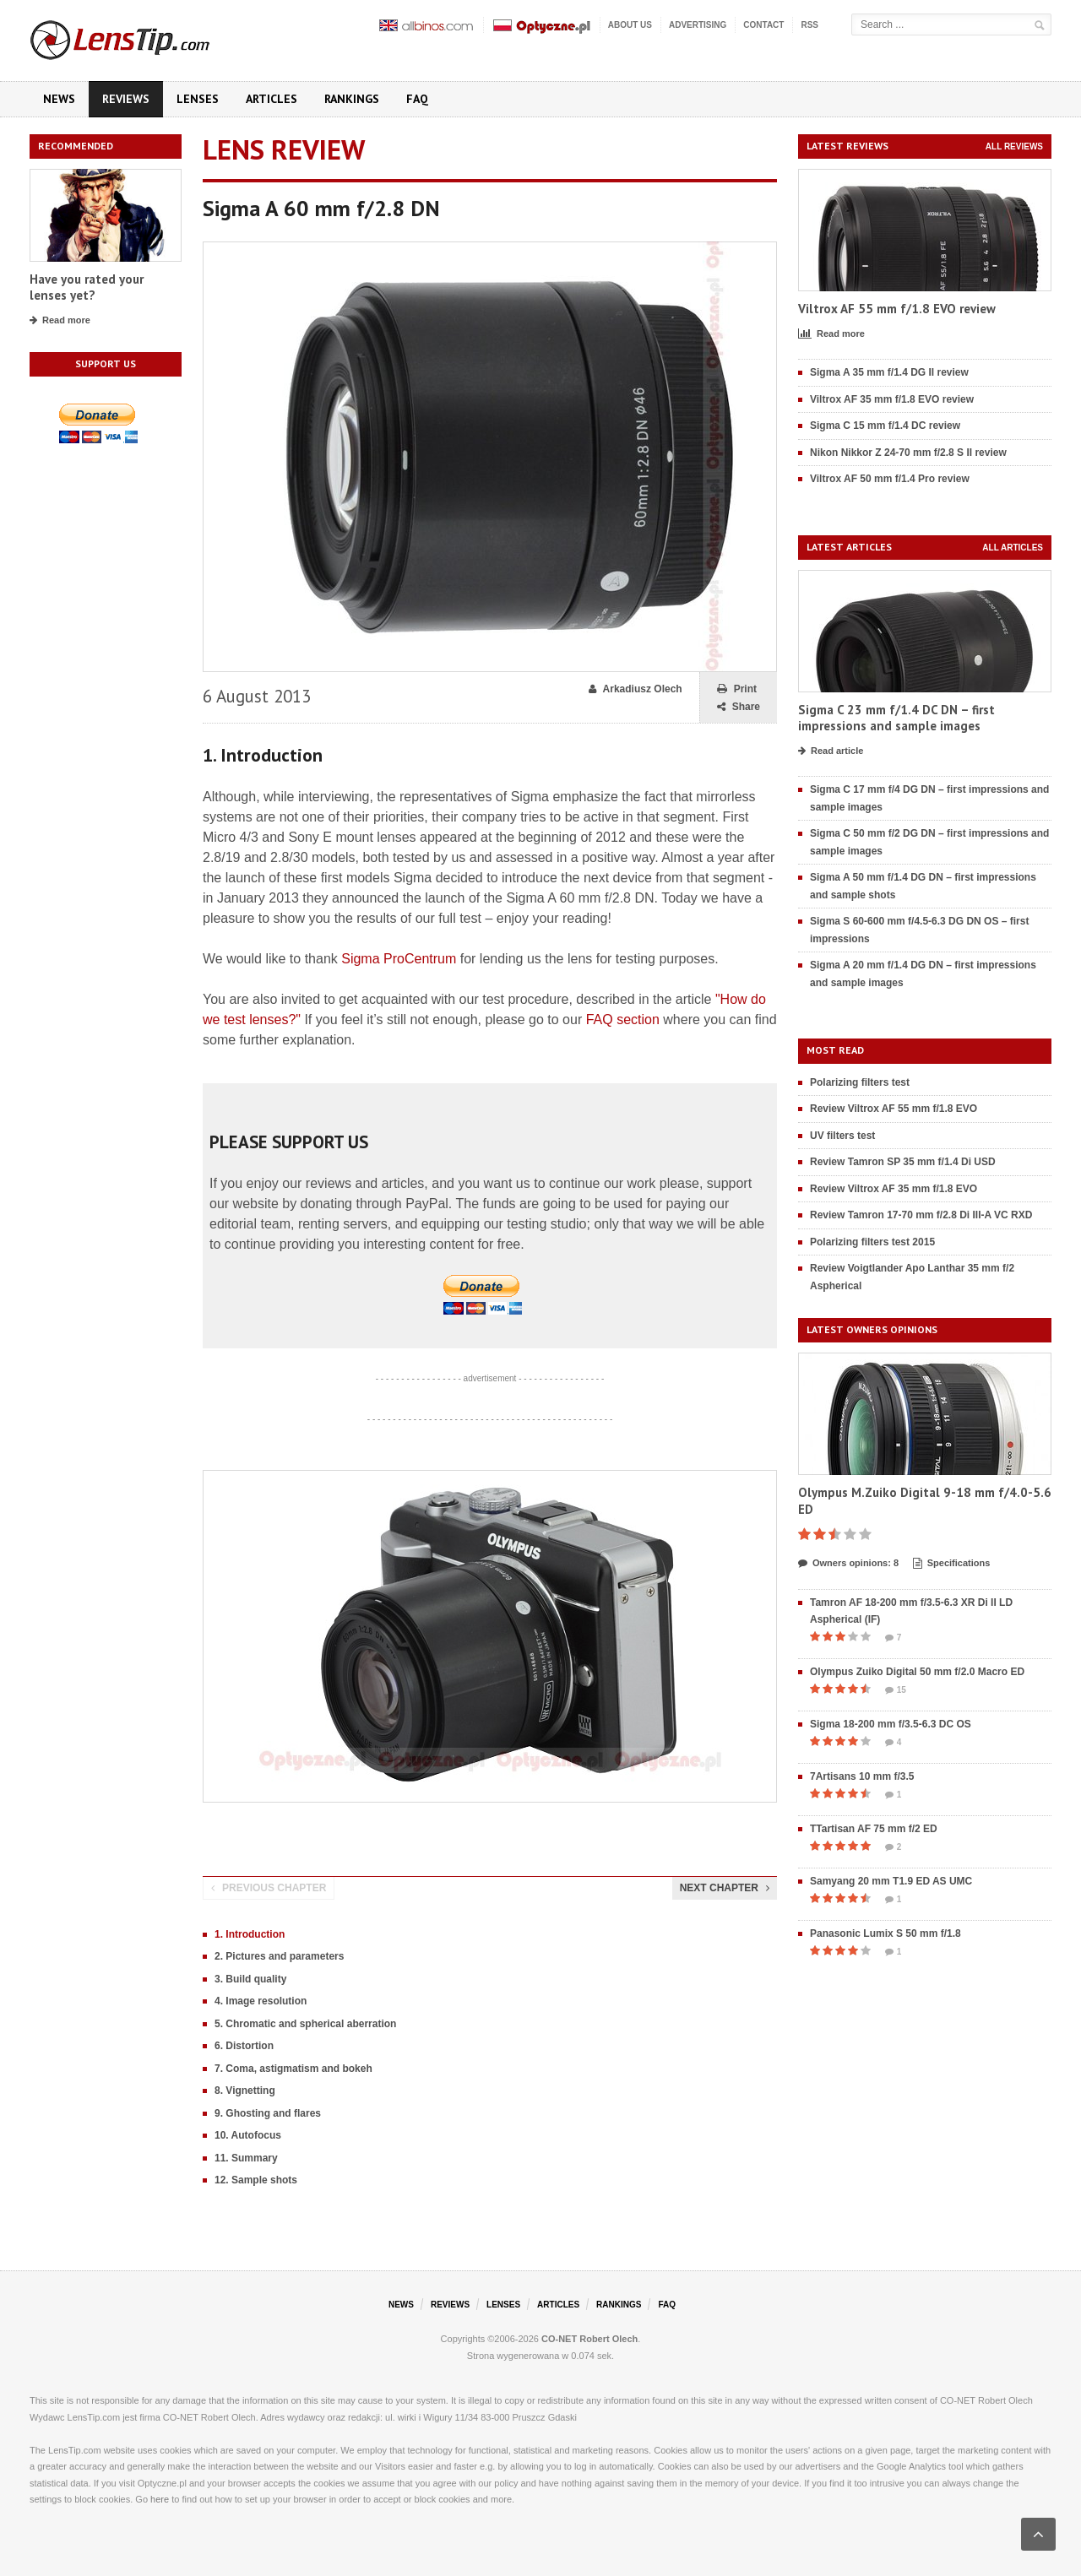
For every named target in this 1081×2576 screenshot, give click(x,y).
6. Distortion (244, 2046)
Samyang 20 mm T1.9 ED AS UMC (891, 1881)
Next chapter (724, 1888)
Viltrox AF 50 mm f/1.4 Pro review (890, 479)
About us (630, 25)
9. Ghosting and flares (268, 2113)
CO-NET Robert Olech (589, 2339)
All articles (1012, 547)
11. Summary (246, 2158)
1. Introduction (250, 1934)
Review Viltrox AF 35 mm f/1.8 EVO (893, 1189)
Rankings (351, 98)
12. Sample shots (256, 2180)
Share (738, 707)
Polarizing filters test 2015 (872, 1242)
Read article (830, 751)
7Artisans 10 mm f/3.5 (862, 1776)
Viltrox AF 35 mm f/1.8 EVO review (892, 399)
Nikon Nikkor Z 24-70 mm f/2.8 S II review (908, 452)
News (59, 98)
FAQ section (623, 1019)
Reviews (125, 98)
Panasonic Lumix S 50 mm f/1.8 (885, 1933)
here (159, 2499)
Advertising (697, 25)
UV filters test (842, 1136)
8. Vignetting (245, 2090)
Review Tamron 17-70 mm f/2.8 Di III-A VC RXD (921, 1215)
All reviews (1014, 146)
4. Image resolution (261, 2001)
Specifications (952, 1563)
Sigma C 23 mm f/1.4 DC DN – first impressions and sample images (896, 718)
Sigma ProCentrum (398, 959)
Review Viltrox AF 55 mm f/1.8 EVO (893, 1108)
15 (895, 1690)
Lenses (198, 98)
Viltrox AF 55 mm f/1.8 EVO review (897, 309)
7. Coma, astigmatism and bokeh (293, 2068)
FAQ (417, 98)
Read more (60, 320)
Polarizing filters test (860, 1082)
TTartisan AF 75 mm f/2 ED (873, 1829)
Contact (763, 25)
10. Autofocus (248, 2135)
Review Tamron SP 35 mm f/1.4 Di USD (903, 1162)
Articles (271, 98)
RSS (809, 25)
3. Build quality (250, 1979)
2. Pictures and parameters (279, 1956)
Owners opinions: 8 (848, 1563)
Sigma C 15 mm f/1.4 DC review (885, 425)
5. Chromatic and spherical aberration (305, 2024)
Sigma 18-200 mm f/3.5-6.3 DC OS (890, 1724)
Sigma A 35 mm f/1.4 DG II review (889, 372)
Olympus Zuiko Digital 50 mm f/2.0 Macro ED (917, 1672)
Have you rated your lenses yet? (87, 287)
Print (737, 689)
